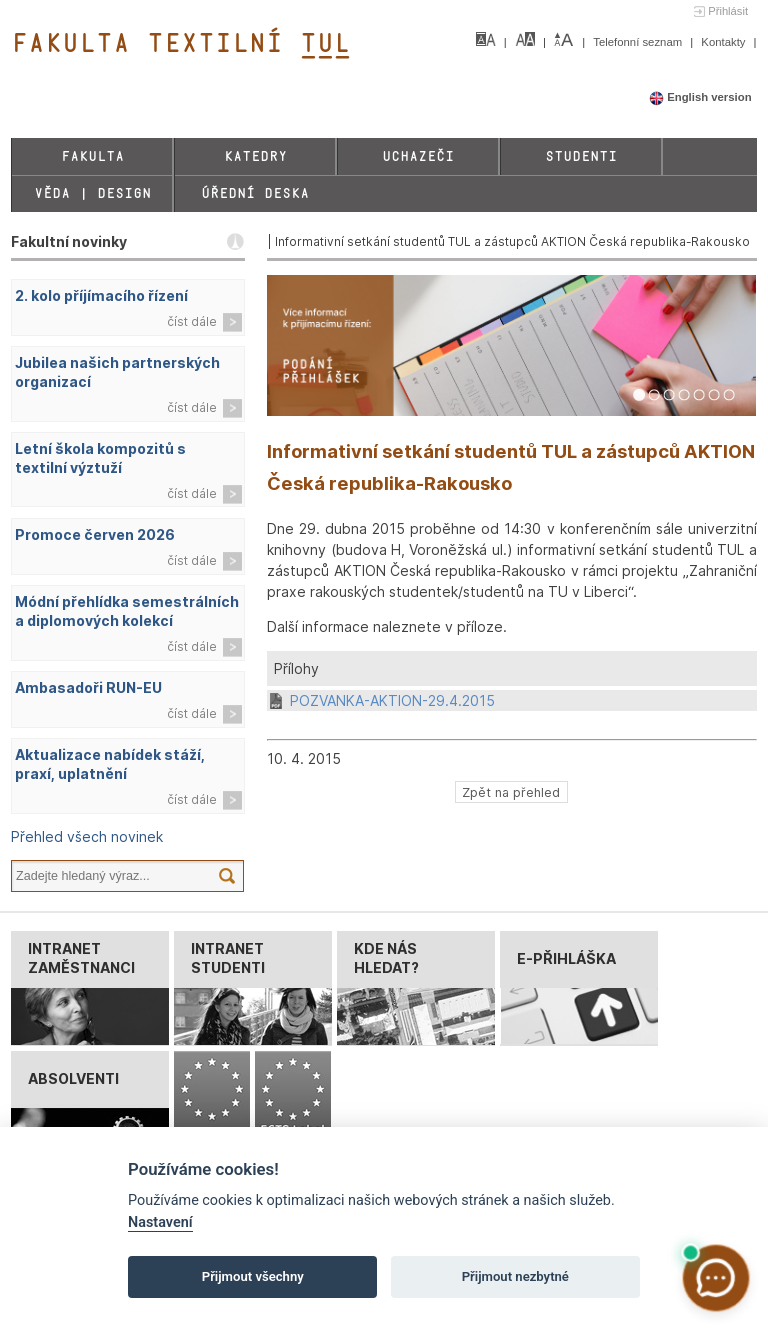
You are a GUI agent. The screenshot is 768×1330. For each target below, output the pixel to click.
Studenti (581, 156)
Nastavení (160, 1222)
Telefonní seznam (639, 42)
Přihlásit (728, 11)
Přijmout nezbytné (515, 1276)
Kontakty (724, 42)
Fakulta (92, 156)
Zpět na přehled (511, 792)
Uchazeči (418, 156)
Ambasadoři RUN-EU (88, 687)
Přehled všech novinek (87, 836)
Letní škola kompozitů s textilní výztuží (100, 458)
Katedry (255, 156)
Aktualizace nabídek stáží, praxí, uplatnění (110, 764)
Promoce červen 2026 (95, 534)
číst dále (192, 321)
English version (700, 97)
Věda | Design (92, 193)
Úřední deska (255, 193)
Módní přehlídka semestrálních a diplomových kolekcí (127, 611)
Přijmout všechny (253, 1276)
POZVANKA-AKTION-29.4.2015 (392, 700)
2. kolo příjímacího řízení (101, 295)
